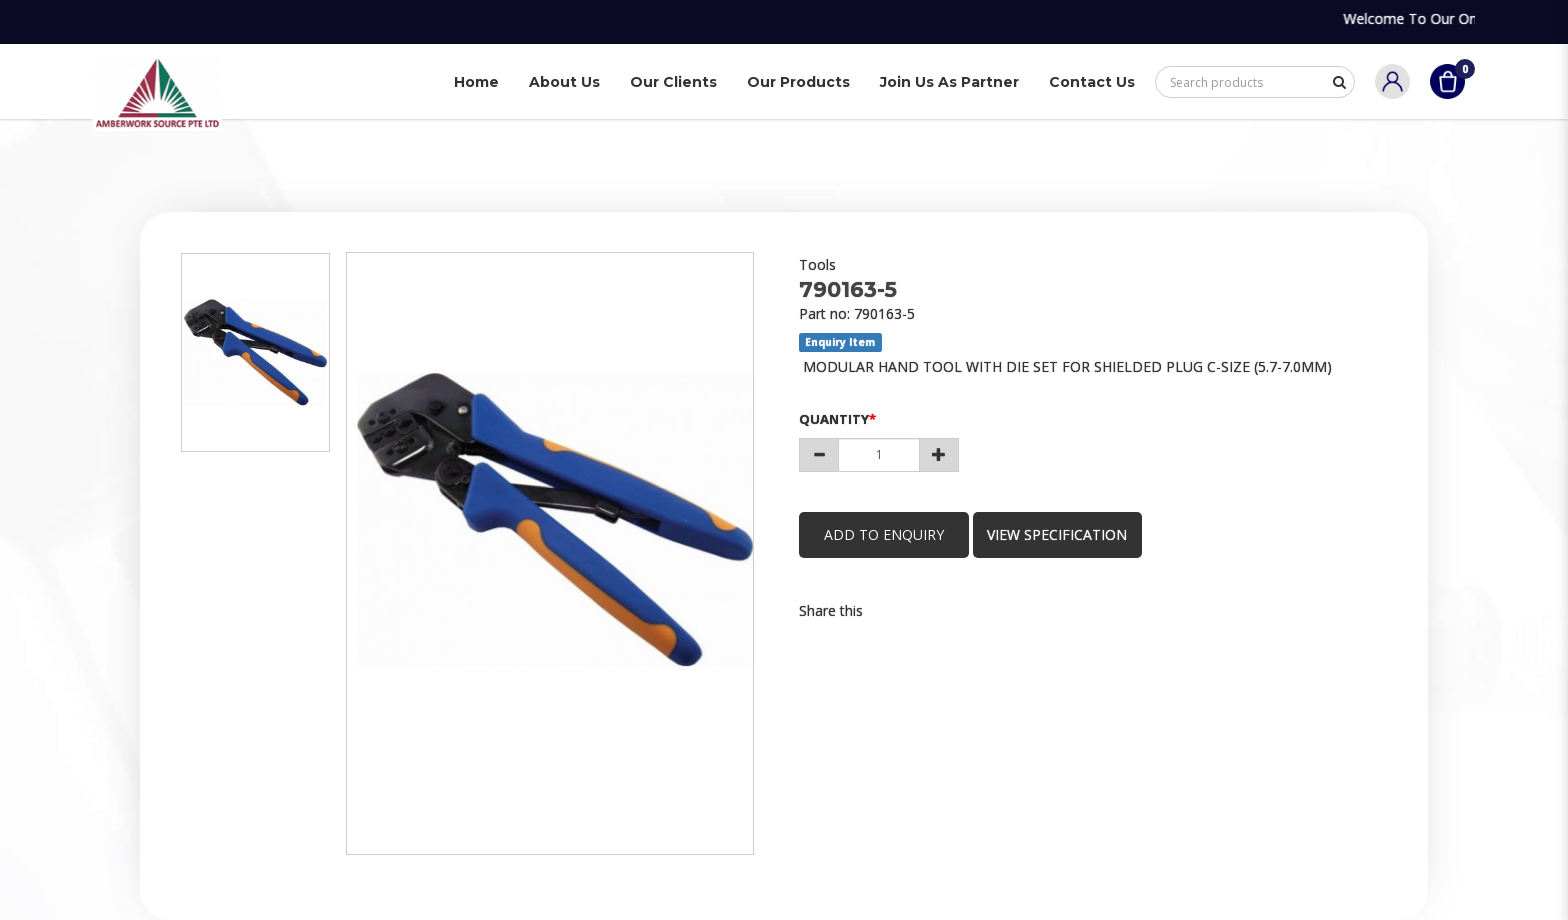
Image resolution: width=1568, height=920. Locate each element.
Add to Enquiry (884, 534)
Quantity (834, 419)
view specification (1058, 534)
